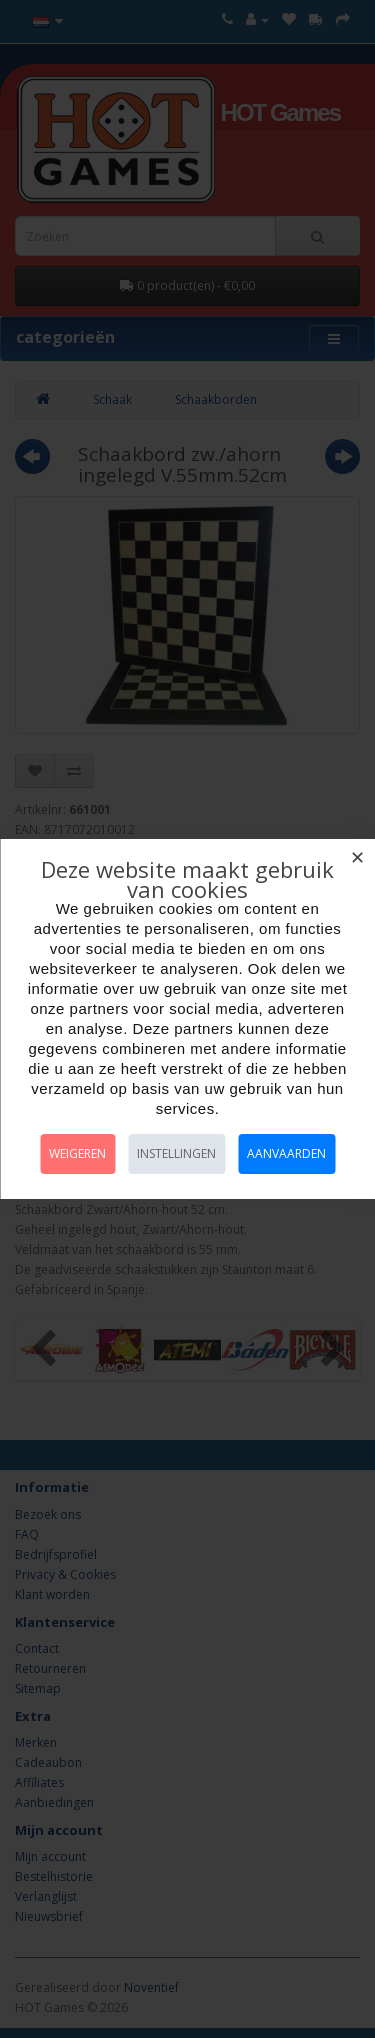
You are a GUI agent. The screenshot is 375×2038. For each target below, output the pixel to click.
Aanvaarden (286, 1153)
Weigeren (77, 1153)
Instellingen (176, 1153)
